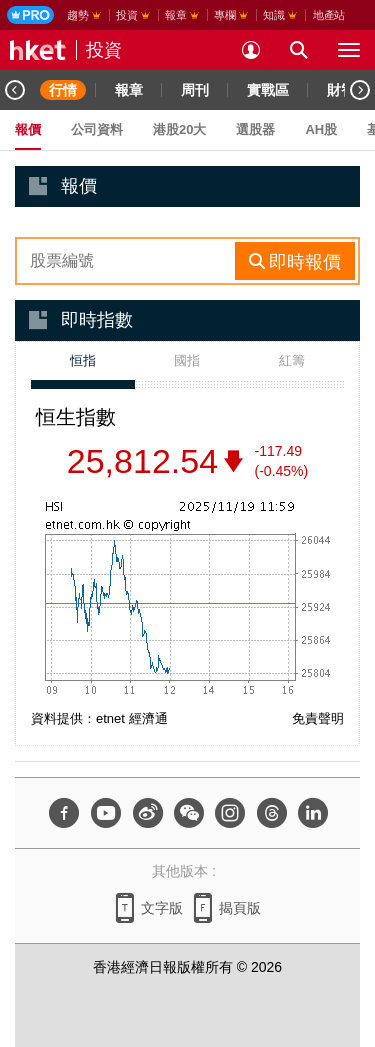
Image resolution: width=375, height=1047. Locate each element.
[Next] (360, 90)
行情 (63, 90)
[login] (251, 50)
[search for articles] (299, 50)
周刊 (195, 90)
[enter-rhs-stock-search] (127, 261)
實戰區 (268, 90)
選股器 (255, 129)
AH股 (321, 129)
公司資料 (97, 129)
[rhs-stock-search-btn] (295, 261)
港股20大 (179, 129)
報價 (28, 129)
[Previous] (15, 90)
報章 (129, 90)
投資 (104, 50)
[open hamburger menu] (349, 50)
